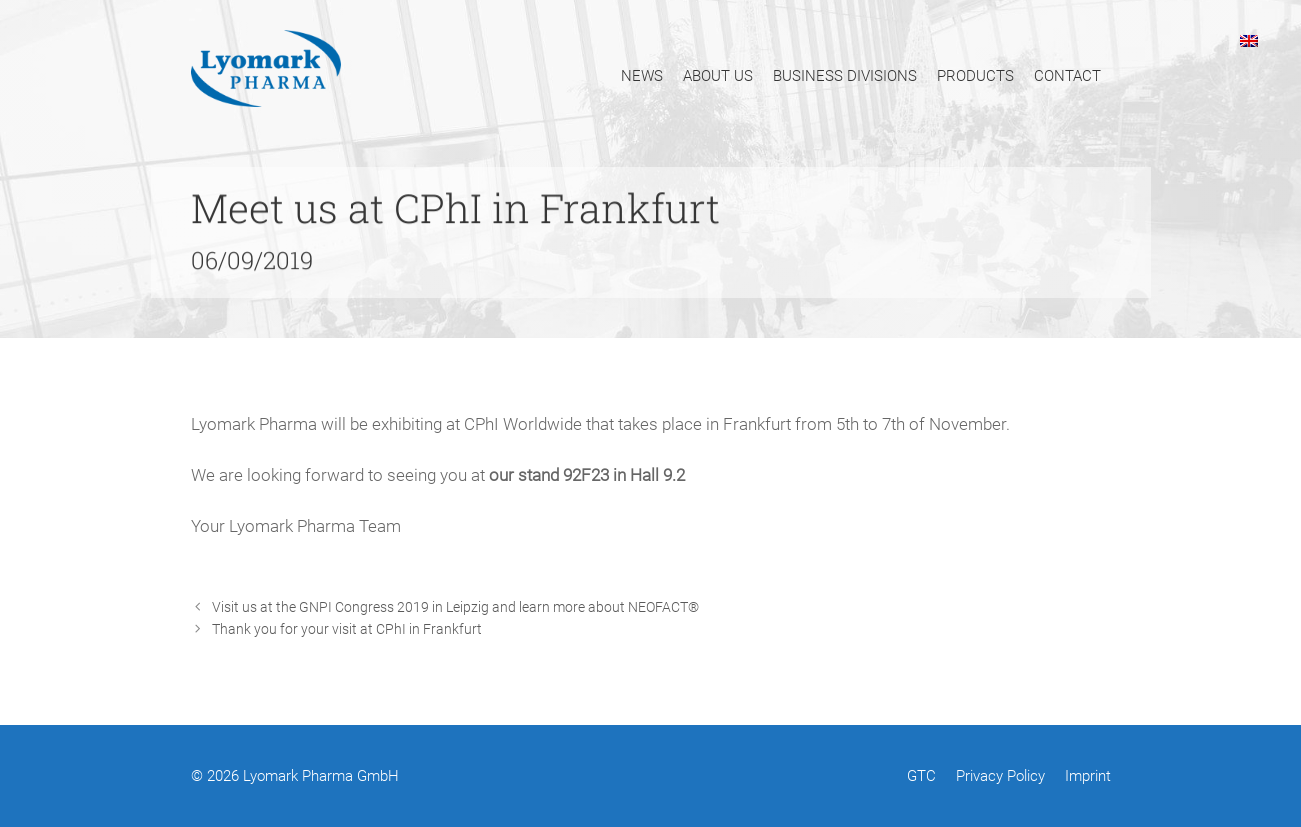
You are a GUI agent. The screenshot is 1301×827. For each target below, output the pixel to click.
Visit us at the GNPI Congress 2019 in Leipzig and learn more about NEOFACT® (455, 607)
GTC (921, 776)
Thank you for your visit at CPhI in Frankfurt (347, 629)
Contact (1067, 76)
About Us (718, 76)
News (642, 76)
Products (975, 76)
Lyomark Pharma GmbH (321, 776)
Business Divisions (845, 76)
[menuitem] (1249, 40)
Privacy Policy (1000, 776)
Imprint (1088, 776)
